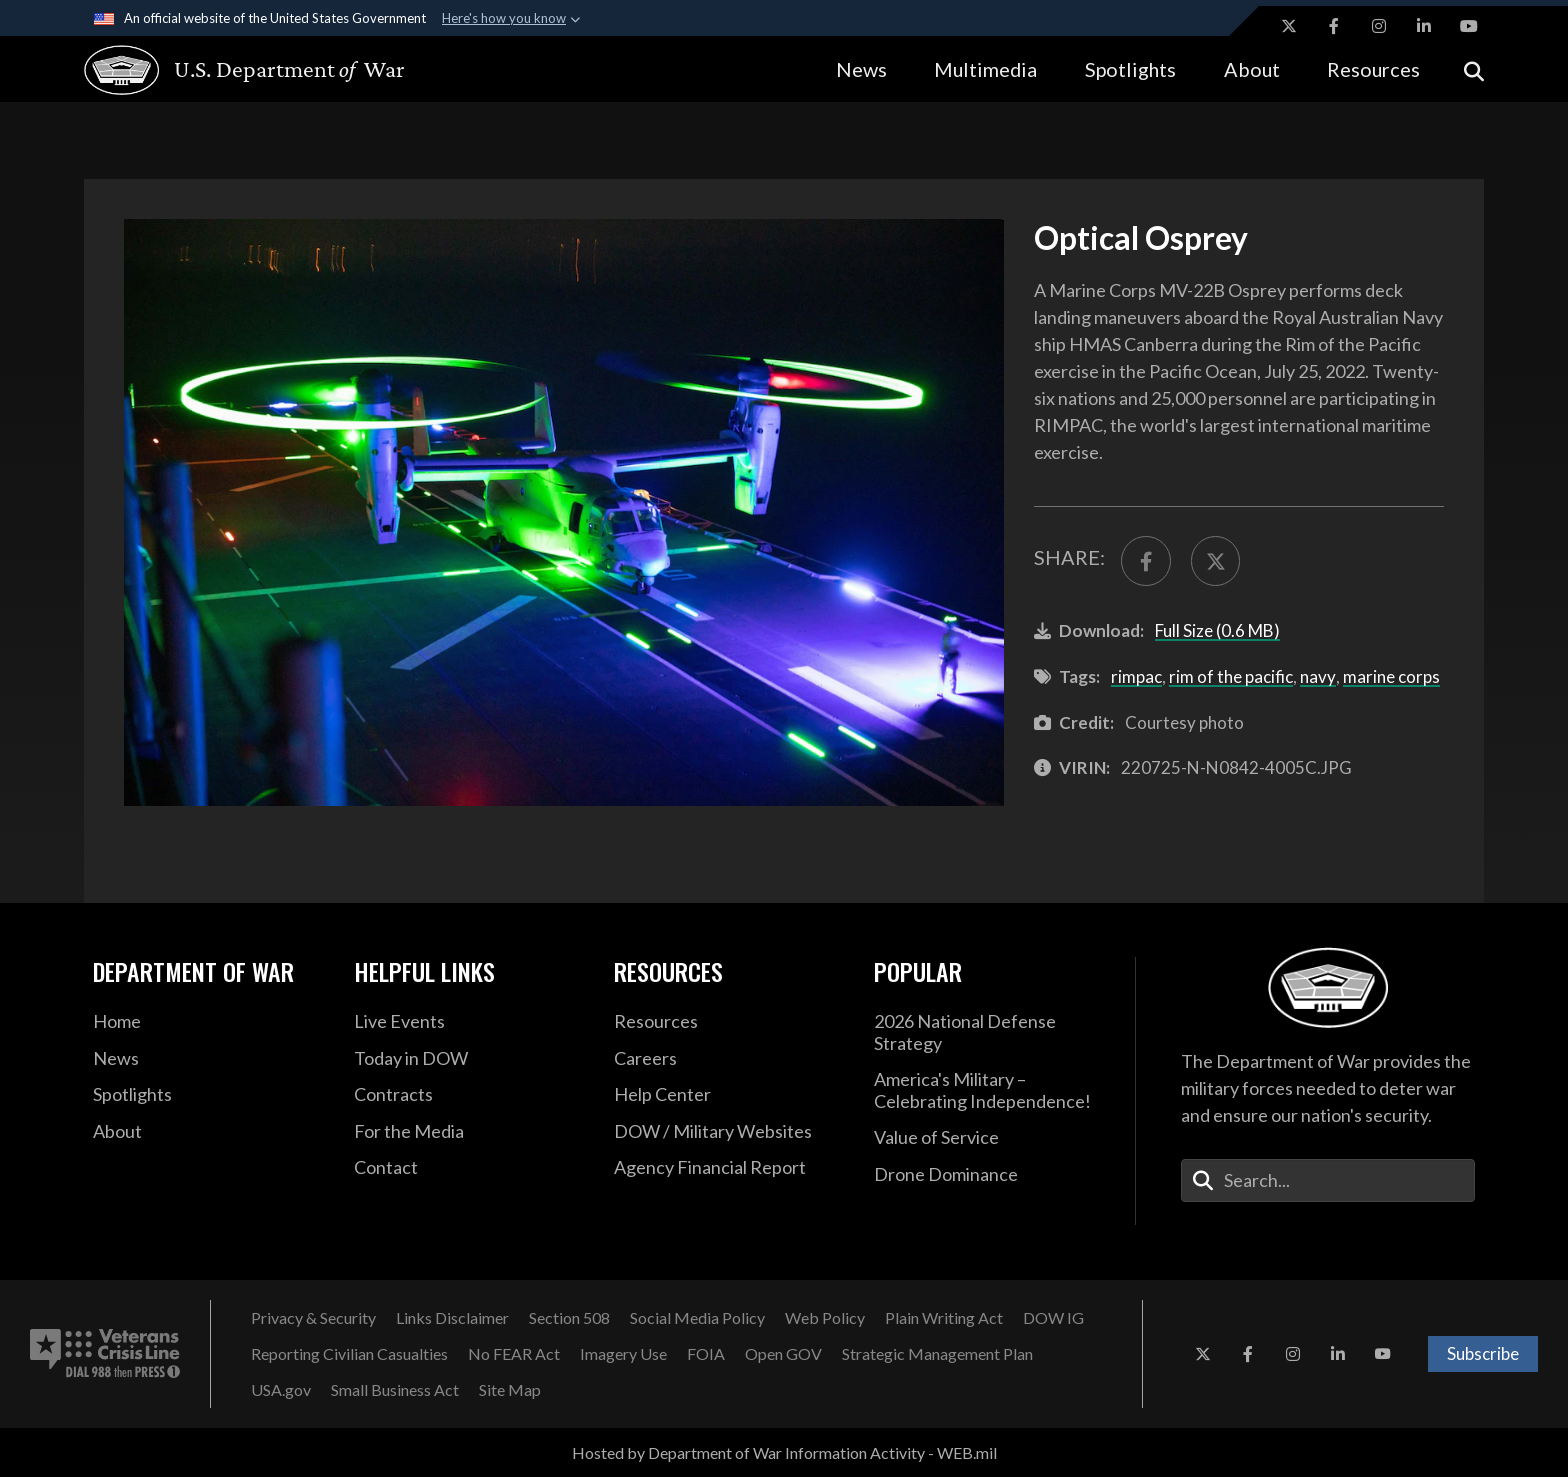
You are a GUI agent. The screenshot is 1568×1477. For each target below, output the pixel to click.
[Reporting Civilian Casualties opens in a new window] (349, 1354)
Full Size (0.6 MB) (1217, 630)
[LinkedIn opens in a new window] (1424, 26)
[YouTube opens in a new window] (1469, 26)
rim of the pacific (1231, 676)
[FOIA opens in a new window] (706, 1354)
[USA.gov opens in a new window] (281, 1390)
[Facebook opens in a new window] (1334, 26)
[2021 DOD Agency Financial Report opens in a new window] (729, 1168)
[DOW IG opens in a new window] (1053, 1318)
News (861, 69)
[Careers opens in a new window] (729, 1059)
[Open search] (1474, 69)
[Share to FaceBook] (1146, 561)
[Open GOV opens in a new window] (783, 1354)
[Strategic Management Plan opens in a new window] (937, 1354)
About (1252, 69)
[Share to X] (1216, 561)
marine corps (1391, 676)
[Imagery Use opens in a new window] (623, 1354)
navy (1318, 676)
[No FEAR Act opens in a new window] (514, 1354)
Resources (1373, 69)
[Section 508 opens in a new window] (569, 1318)
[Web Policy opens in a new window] (825, 1318)
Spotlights (1130, 69)
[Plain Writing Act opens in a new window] (944, 1318)
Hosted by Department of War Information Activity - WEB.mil (784, 1452)
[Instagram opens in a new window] (1379, 26)
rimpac (1136, 676)
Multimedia (985, 69)
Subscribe (1483, 1353)
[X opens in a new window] (1289, 26)
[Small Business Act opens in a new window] (395, 1390)
